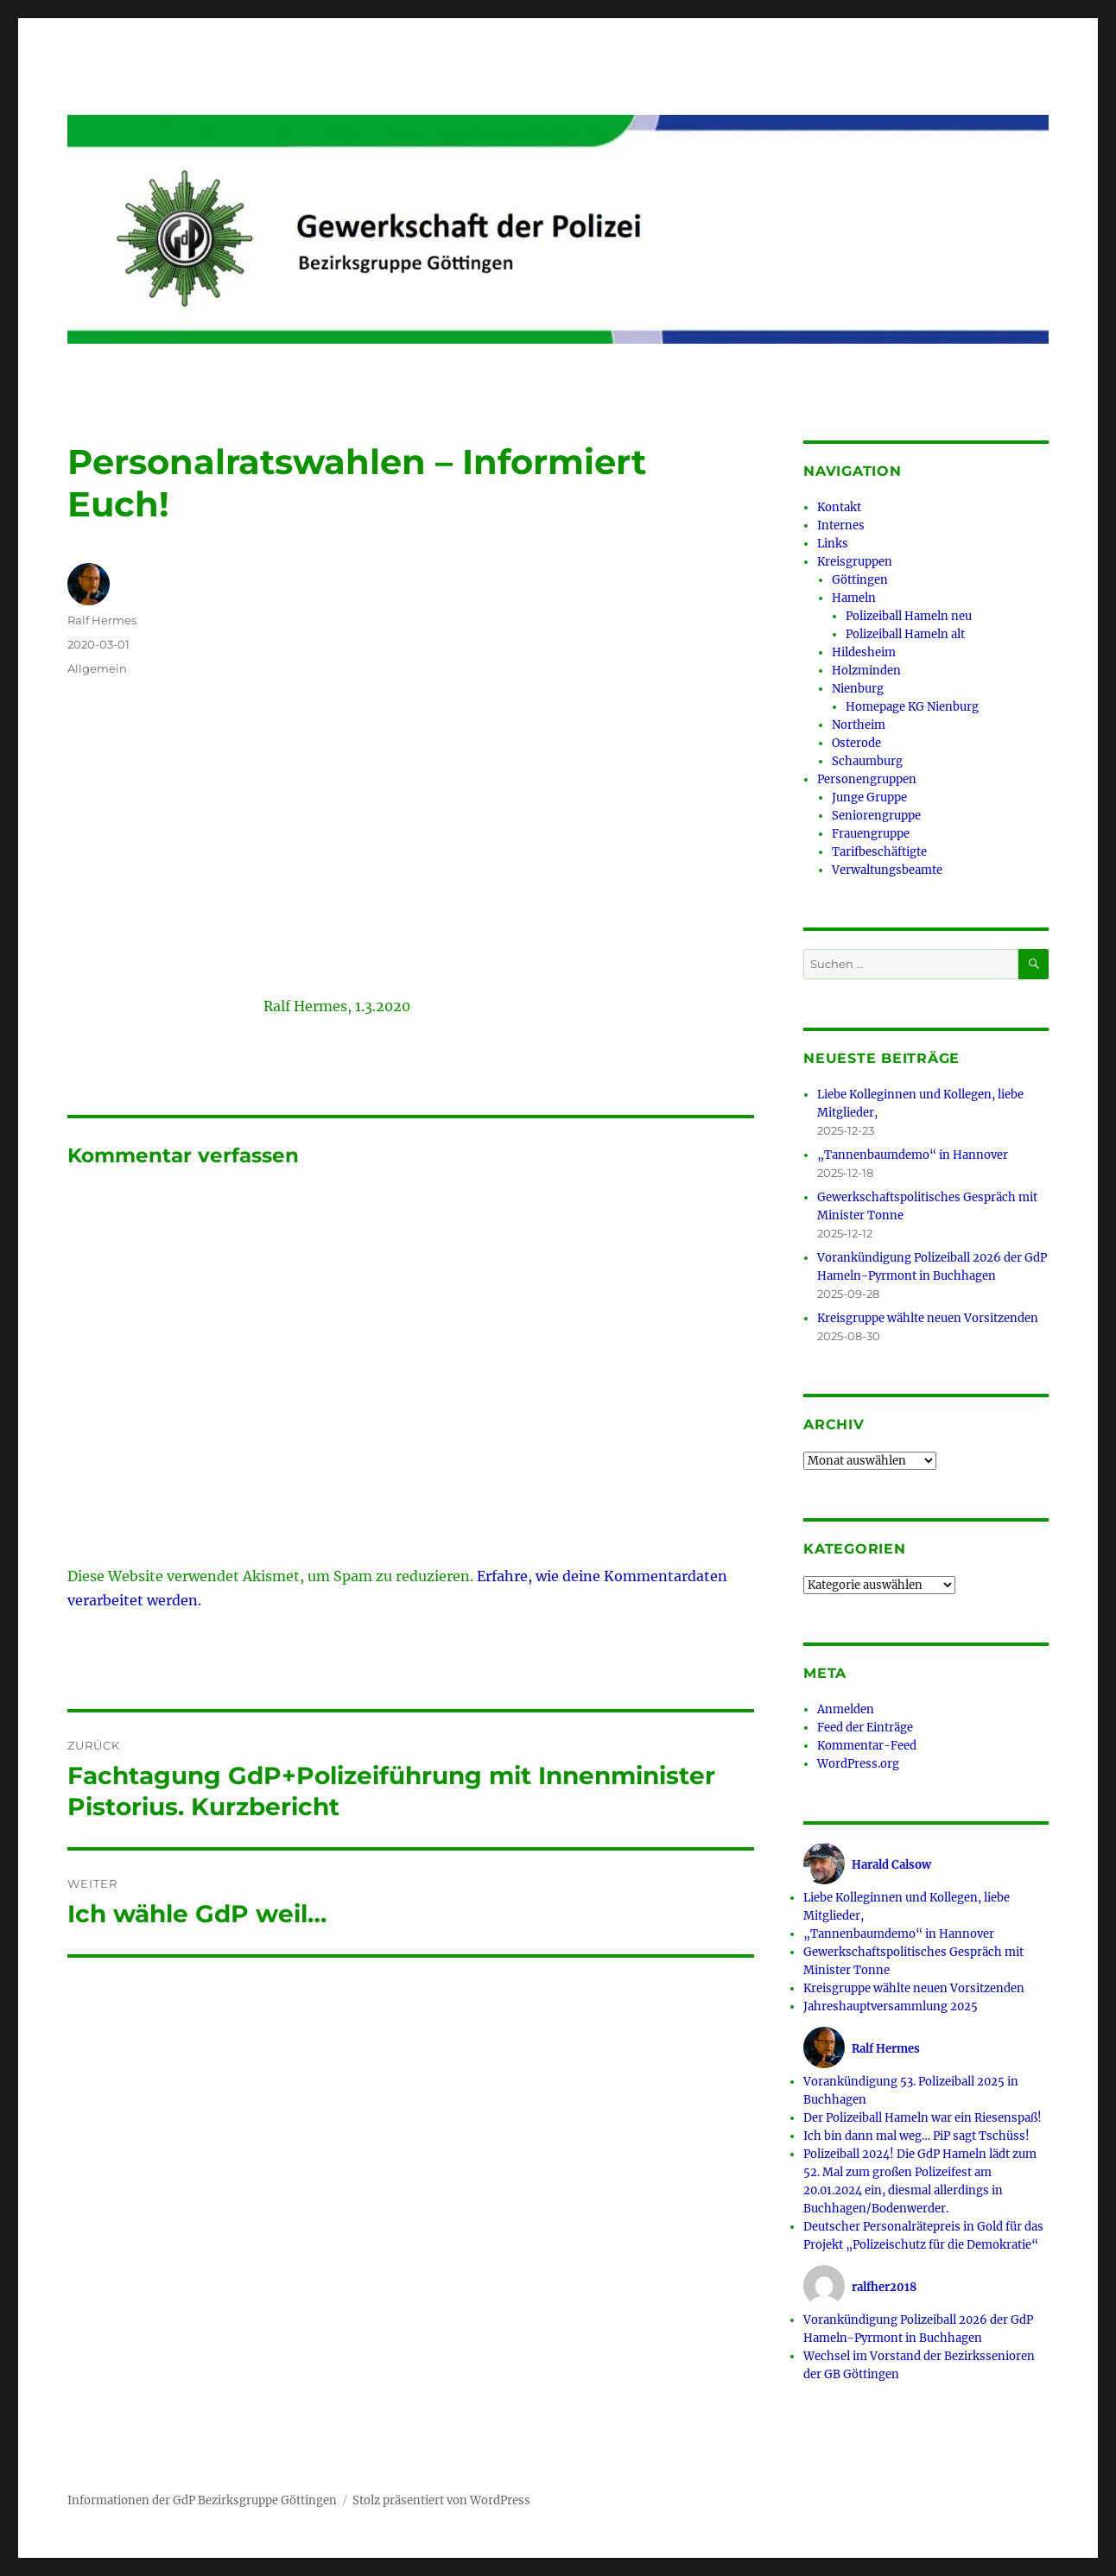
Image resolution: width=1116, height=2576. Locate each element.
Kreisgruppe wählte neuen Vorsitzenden (927, 1318)
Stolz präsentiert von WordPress (441, 2500)
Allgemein (97, 668)
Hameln (854, 598)
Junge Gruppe (869, 797)
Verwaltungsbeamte (887, 870)
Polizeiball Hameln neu (909, 616)
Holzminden (866, 670)
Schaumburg (867, 761)
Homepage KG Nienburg (912, 706)
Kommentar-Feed (866, 1745)
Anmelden (845, 1709)
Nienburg (858, 688)
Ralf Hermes (101, 620)
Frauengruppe (871, 833)
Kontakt (839, 507)
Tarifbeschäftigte (879, 852)
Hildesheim (864, 652)
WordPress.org (858, 1763)
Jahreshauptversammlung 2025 (890, 2006)
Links (832, 543)
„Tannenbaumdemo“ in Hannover (912, 1155)
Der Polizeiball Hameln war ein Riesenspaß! (922, 2118)
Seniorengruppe (876, 815)
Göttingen (860, 580)
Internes (841, 525)
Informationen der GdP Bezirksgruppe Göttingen (202, 2500)
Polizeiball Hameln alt (905, 634)
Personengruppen (866, 779)
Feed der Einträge (865, 1727)
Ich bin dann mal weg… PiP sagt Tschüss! (916, 2136)
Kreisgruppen (854, 561)
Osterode (856, 743)
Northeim (858, 725)
